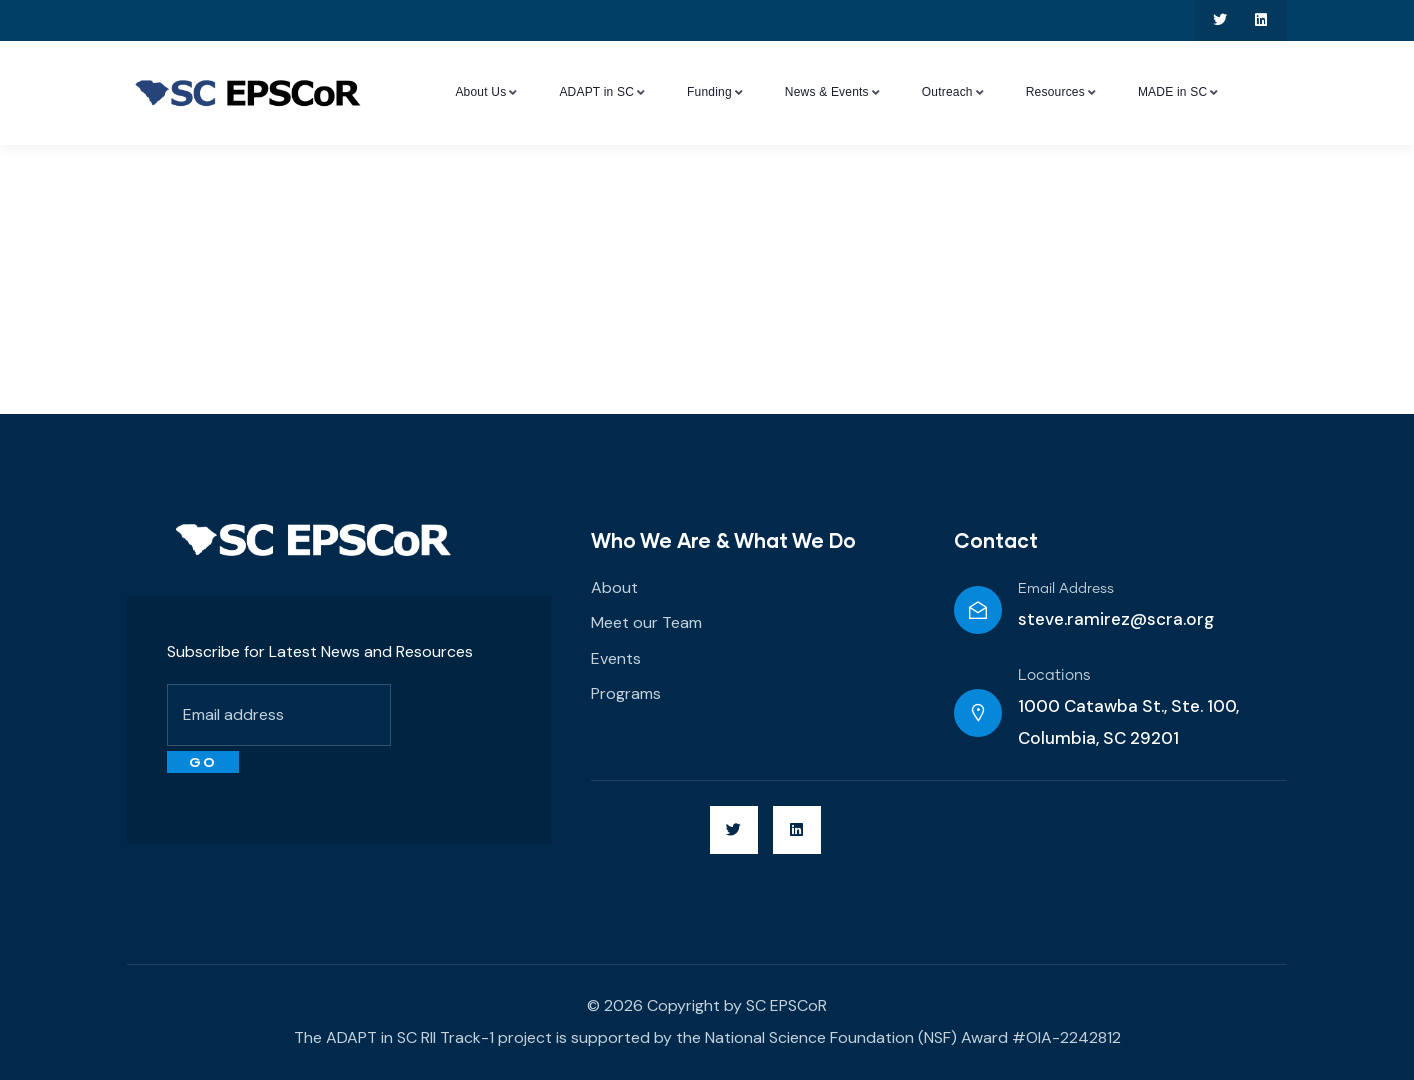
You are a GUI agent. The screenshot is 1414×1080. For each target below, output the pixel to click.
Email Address (1066, 589)
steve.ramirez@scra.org (1116, 619)
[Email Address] (978, 610)
